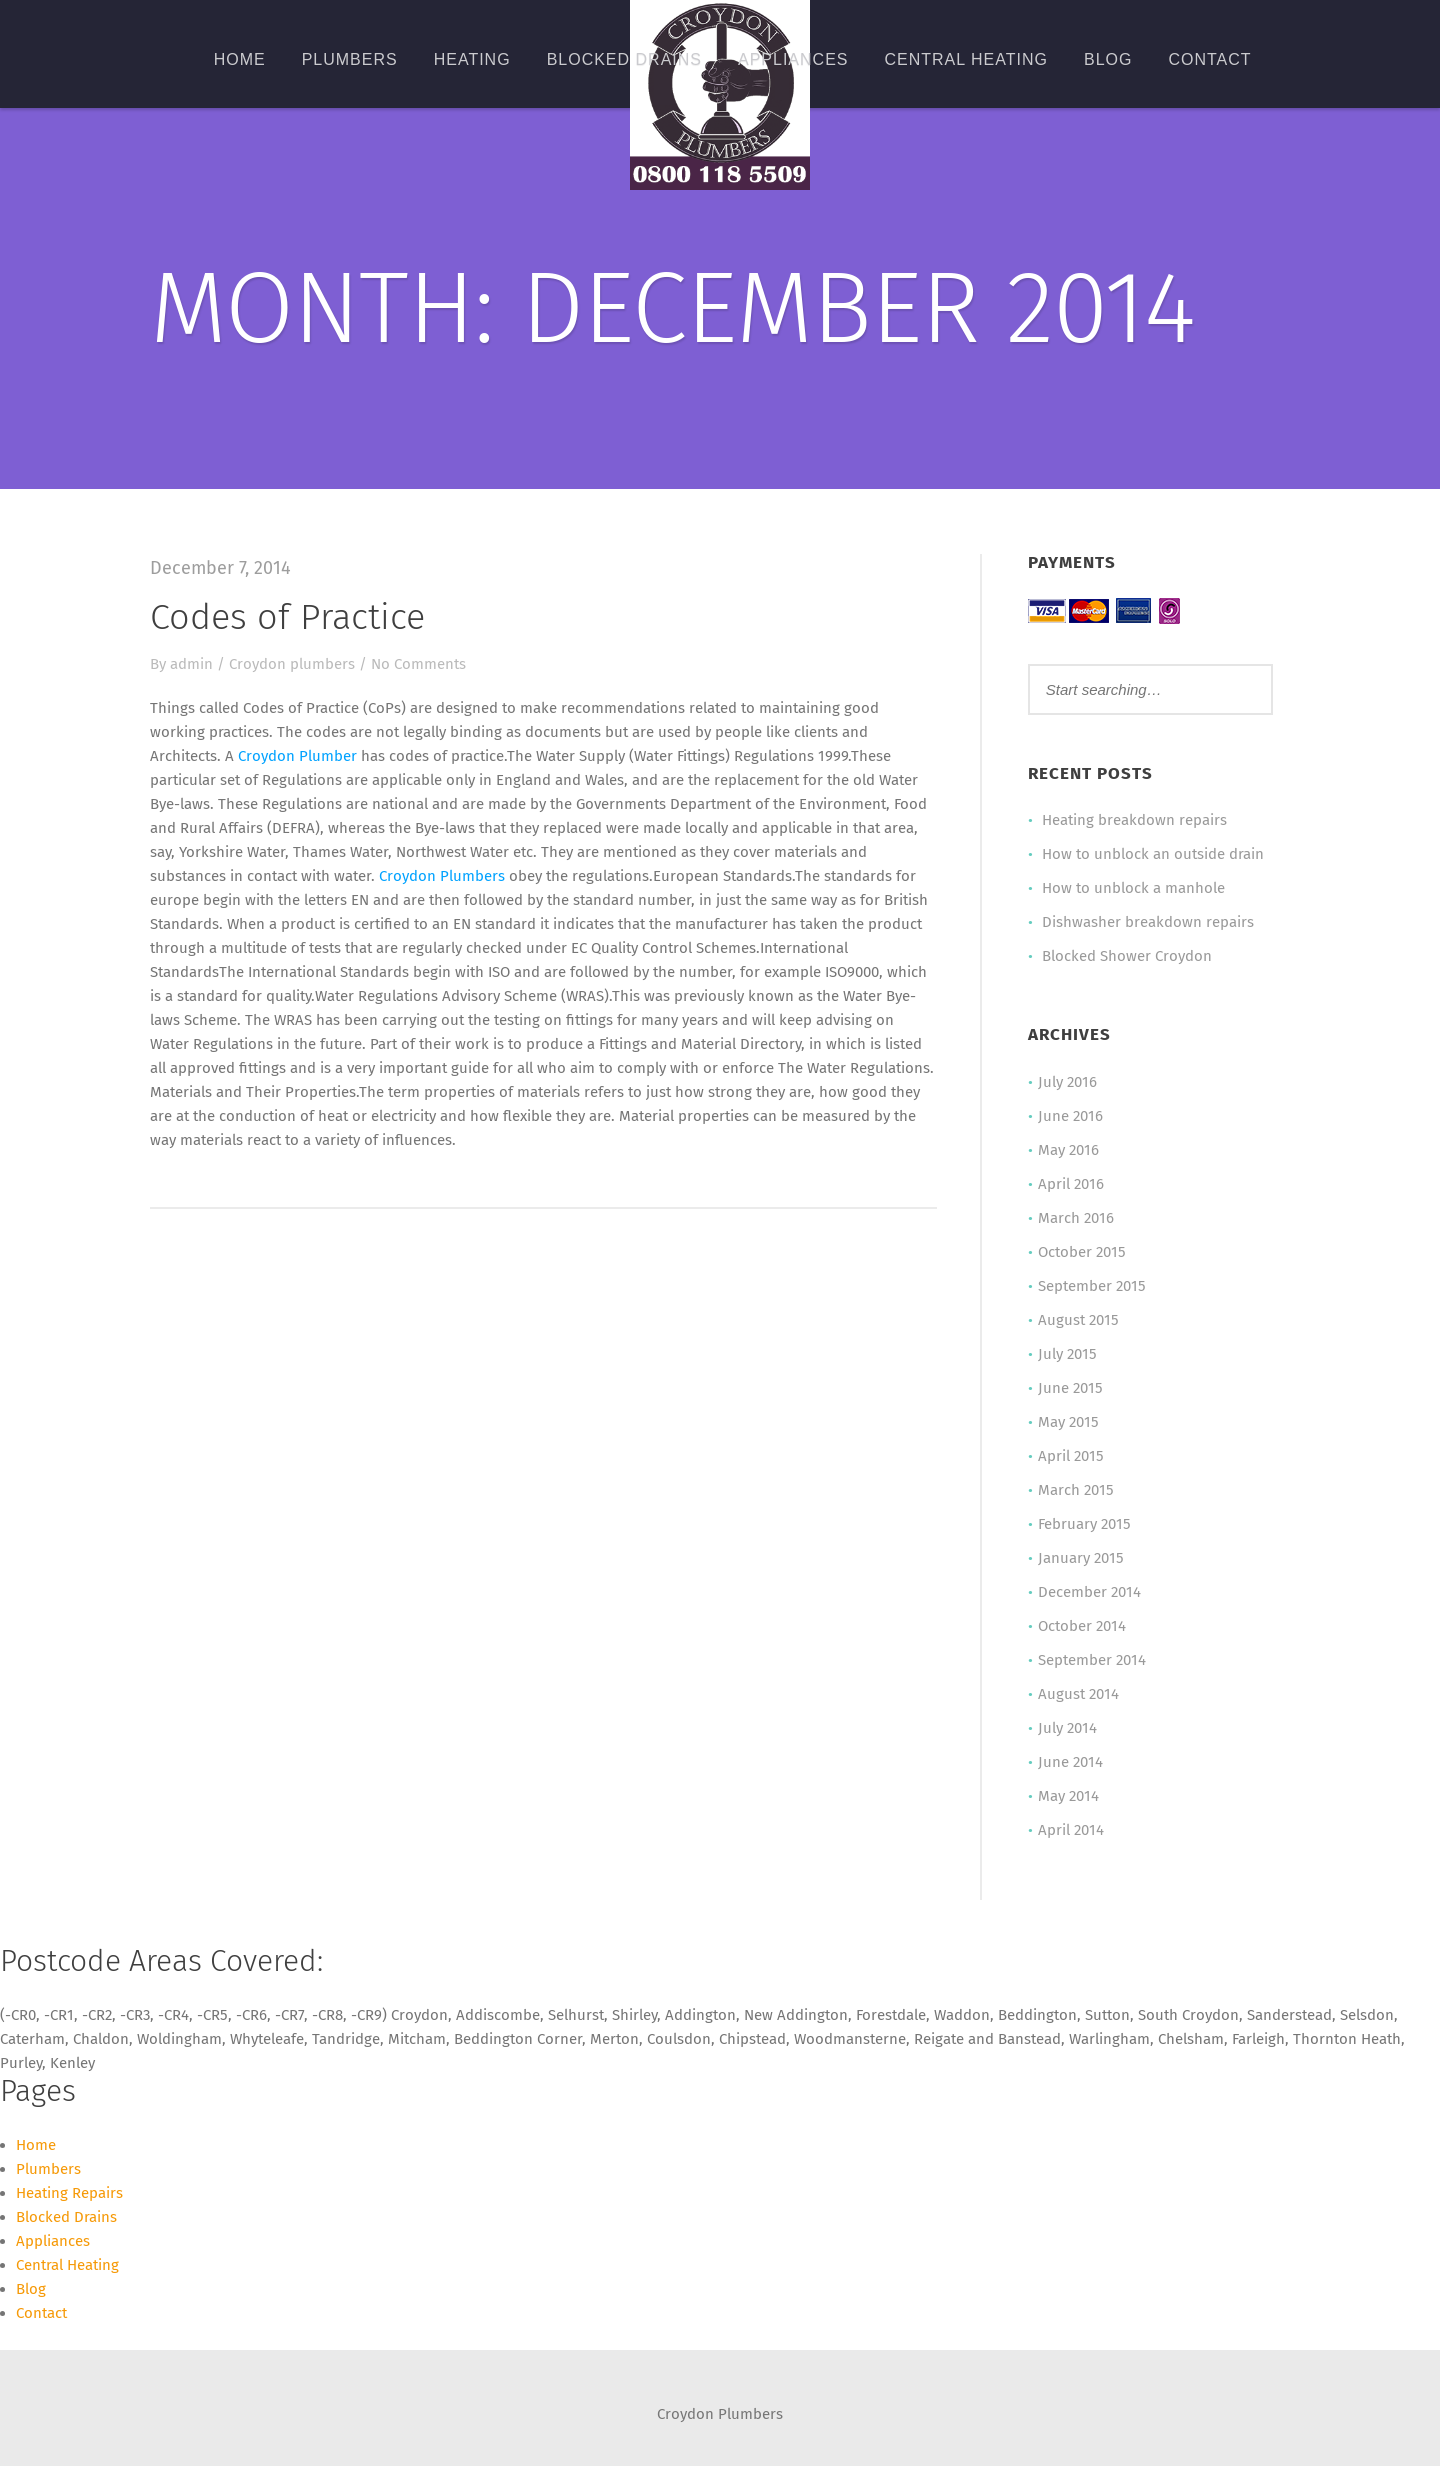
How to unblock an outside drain (1153, 854)
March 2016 (1076, 1218)
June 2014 (1070, 1762)
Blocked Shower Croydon (1127, 956)
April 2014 (1071, 1830)
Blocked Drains (624, 59)
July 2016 (1067, 1082)
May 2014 (1068, 1796)
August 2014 (1078, 1694)
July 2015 (1067, 1354)
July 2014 (1067, 1728)
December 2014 (1089, 1592)
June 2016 (1070, 1116)
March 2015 (1076, 1490)
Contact (1209, 59)
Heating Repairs (69, 2193)
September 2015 (1092, 1286)
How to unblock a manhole (1133, 888)
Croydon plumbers (292, 664)
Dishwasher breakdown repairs (1148, 922)
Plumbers (350, 59)
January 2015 (1081, 1558)
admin (191, 664)
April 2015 (1071, 1456)
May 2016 (1068, 1150)
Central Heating (965, 59)
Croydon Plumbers (442, 876)
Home (240, 59)
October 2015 (1082, 1252)
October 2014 (1082, 1626)
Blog (1108, 59)
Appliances (793, 59)
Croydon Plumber (297, 756)
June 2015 (1070, 1388)
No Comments (418, 664)
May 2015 (1068, 1422)
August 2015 (1078, 1320)
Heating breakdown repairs (1134, 820)
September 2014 (1092, 1660)
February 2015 (1084, 1524)
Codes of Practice (287, 617)
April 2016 (1071, 1184)
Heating (472, 59)
